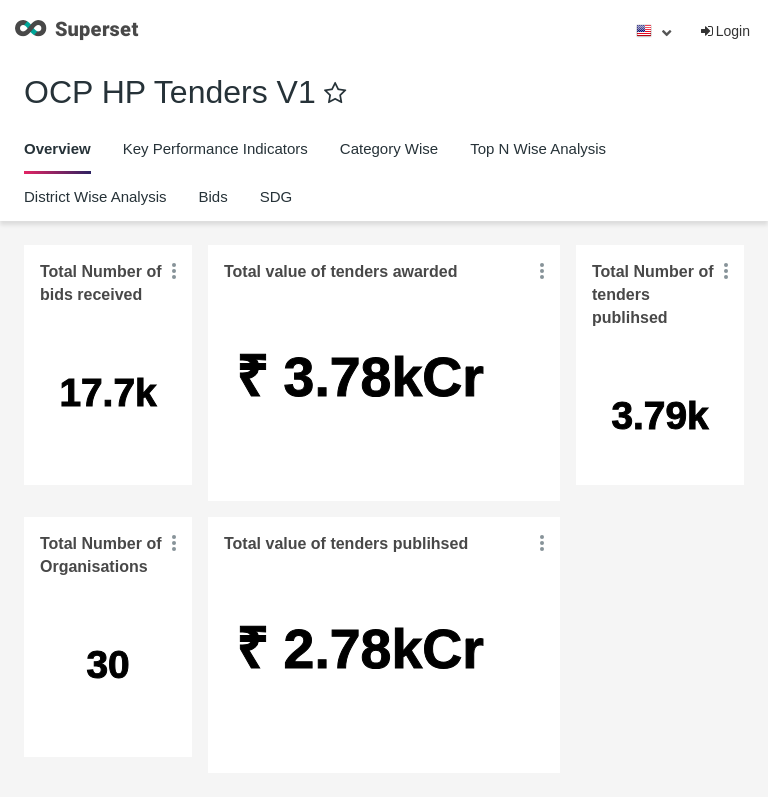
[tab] (57, 149)
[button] (174, 271)
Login (724, 31)
